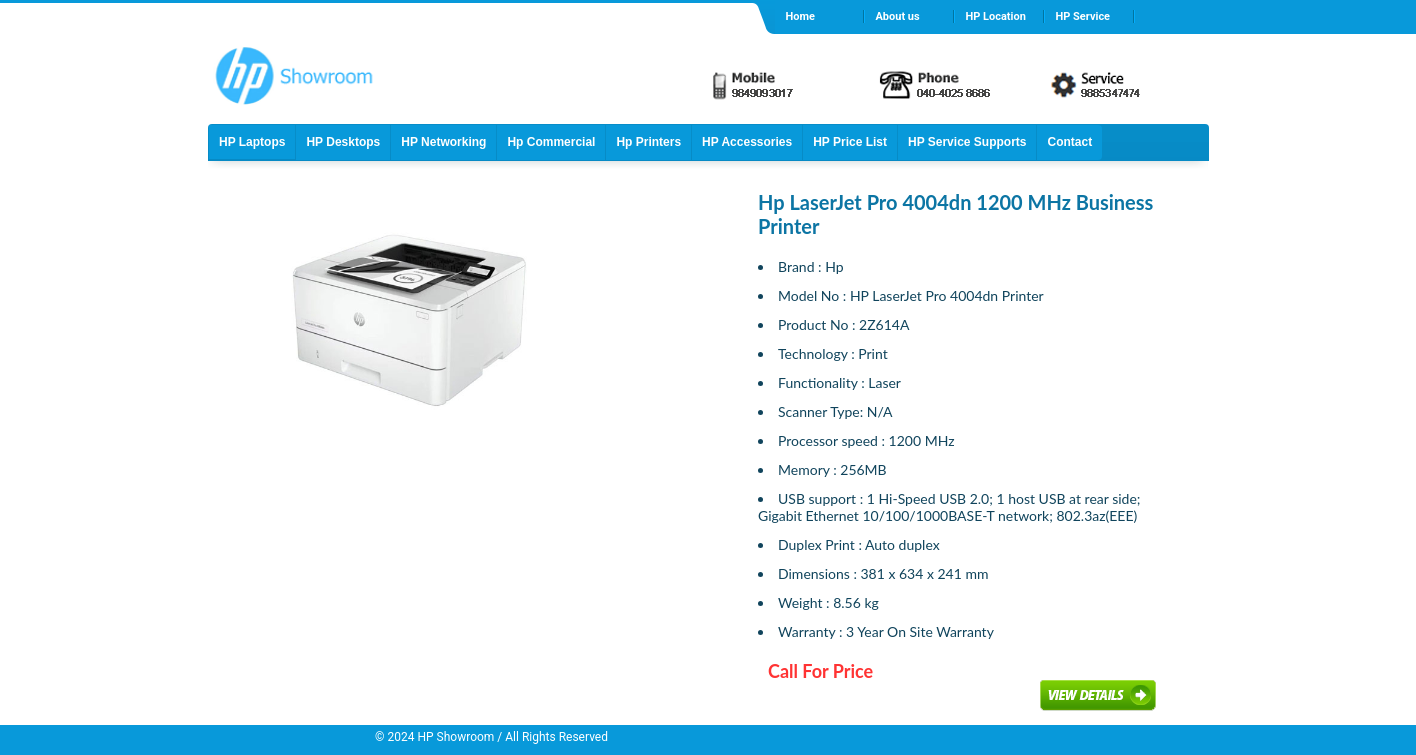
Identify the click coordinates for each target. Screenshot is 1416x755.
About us (897, 16)
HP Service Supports (967, 142)
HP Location (995, 16)
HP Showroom (455, 737)
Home (799, 16)
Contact (1069, 142)
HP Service (1082, 16)
